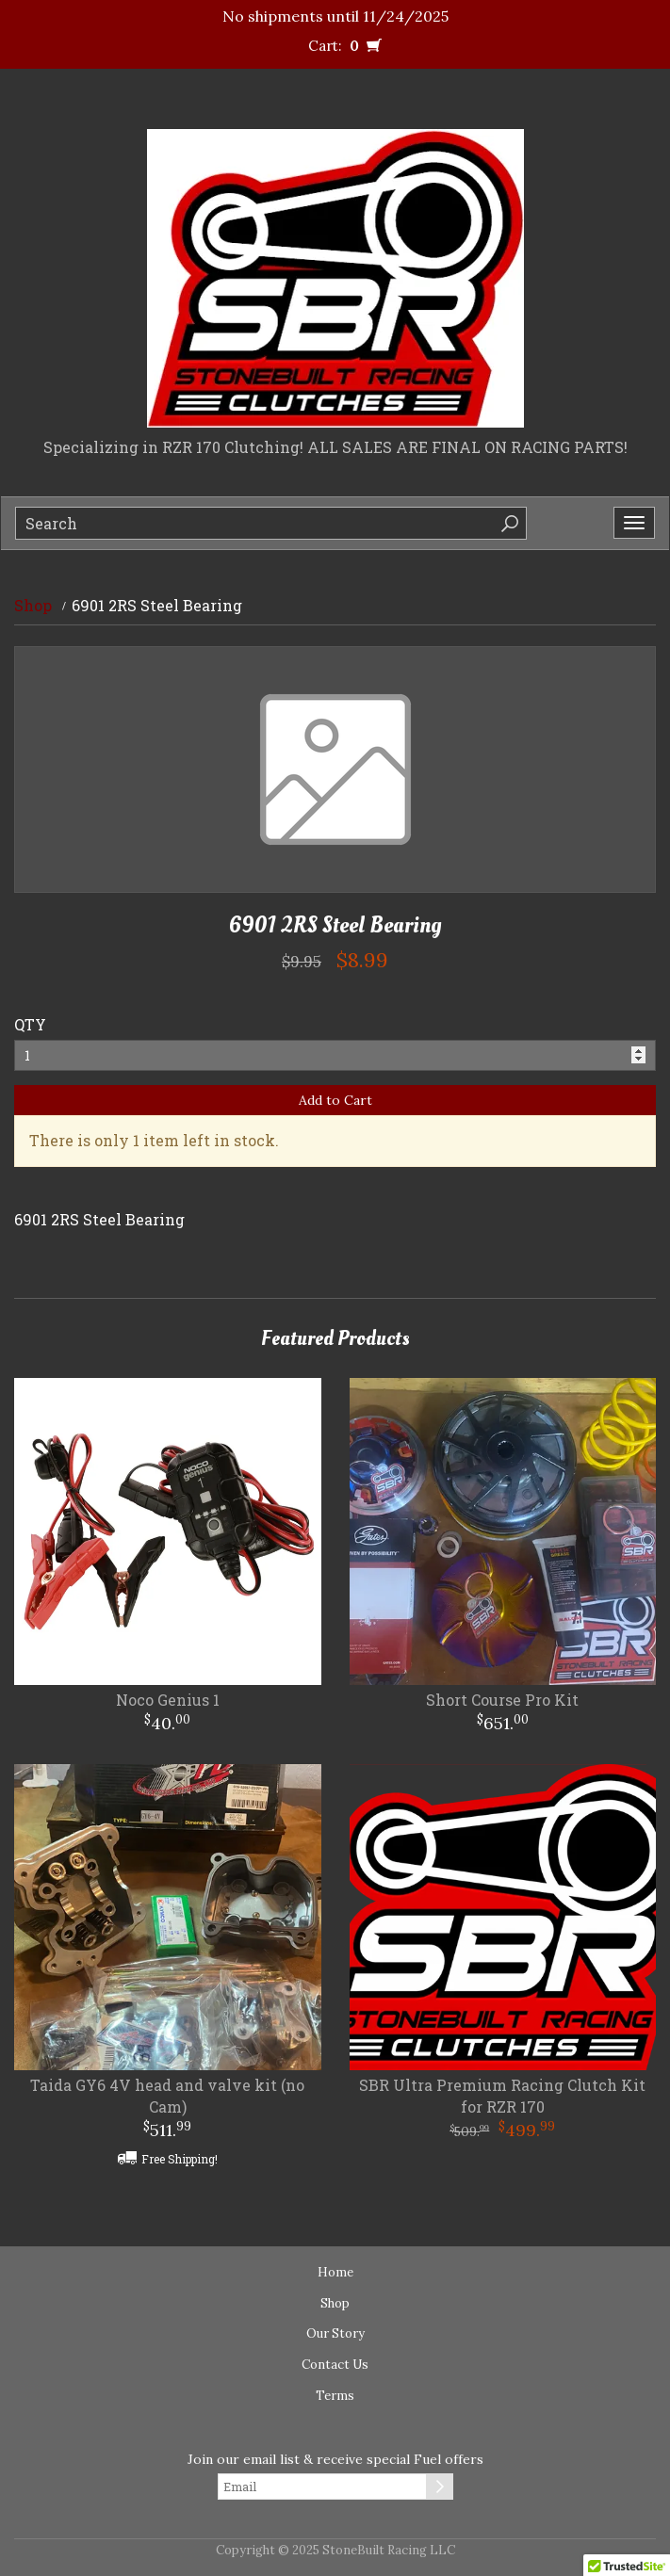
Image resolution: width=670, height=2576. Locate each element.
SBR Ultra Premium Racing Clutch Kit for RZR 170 (502, 2095)
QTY (30, 1024)
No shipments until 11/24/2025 (335, 16)
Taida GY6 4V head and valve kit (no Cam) (167, 2095)
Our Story (335, 2333)
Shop (33, 605)
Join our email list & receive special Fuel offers (335, 2459)
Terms (335, 2396)
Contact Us (335, 2365)
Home (335, 2272)
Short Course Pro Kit (502, 1699)
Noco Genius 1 (168, 1699)
